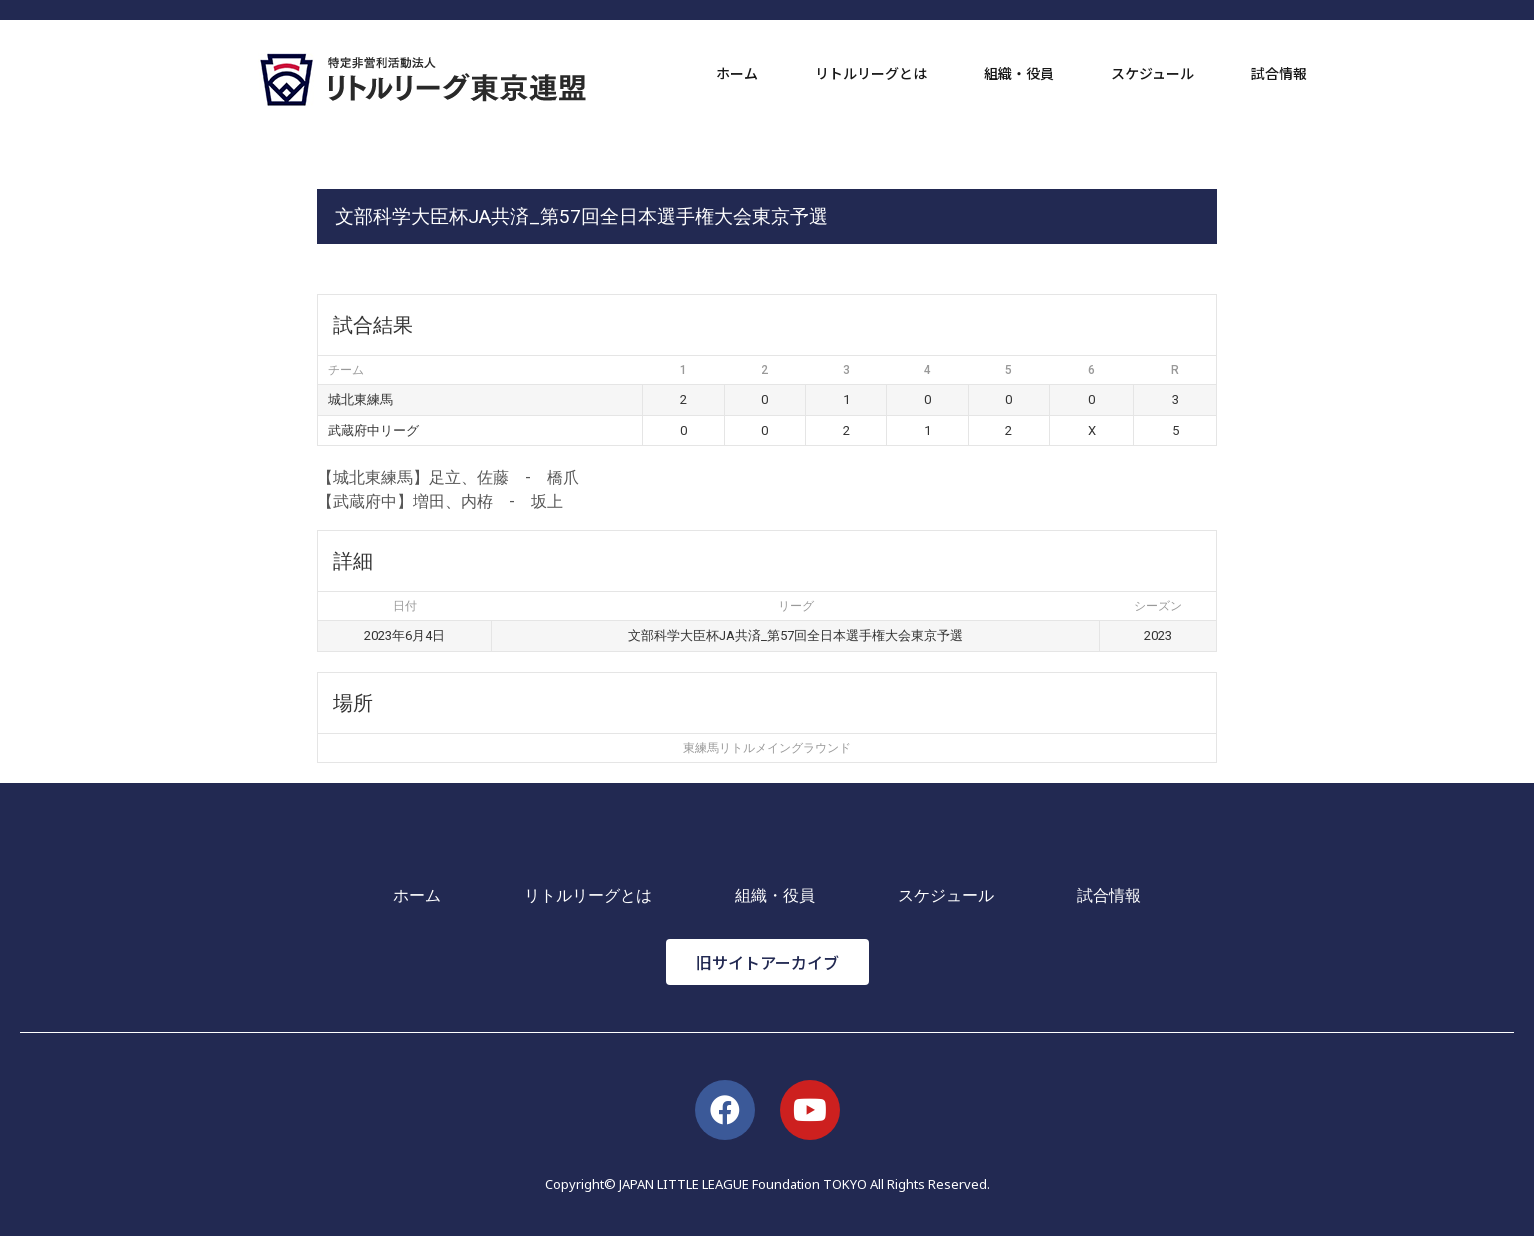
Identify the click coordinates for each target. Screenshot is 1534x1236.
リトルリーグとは (871, 73)
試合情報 (1279, 73)
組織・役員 (1019, 73)
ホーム (737, 73)
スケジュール (1152, 73)
